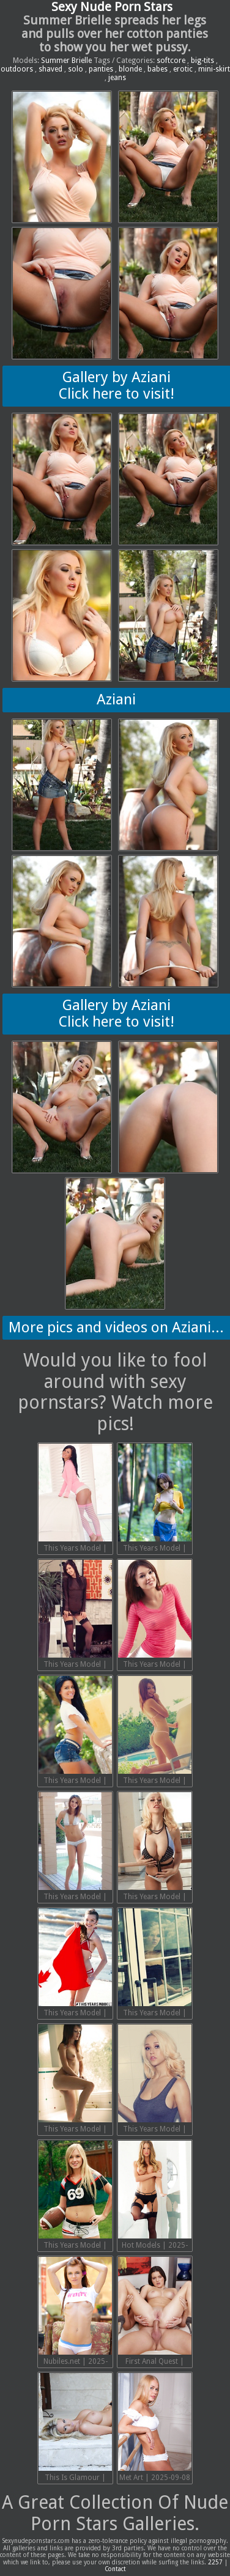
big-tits (202, 60)
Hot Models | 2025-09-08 (154, 2196)
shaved (50, 69)
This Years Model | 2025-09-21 (154, 1499)
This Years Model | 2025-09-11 (154, 2080)
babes (157, 69)
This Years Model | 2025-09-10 (75, 2196)
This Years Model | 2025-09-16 (75, 1847)
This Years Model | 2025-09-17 (154, 1731)
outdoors (17, 69)
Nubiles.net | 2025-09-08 (75, 2312)
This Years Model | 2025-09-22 (75, 1499)
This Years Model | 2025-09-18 (75, 1731)
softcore (171, 60)
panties (101, 69)
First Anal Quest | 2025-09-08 (154, 2312)
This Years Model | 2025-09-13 (154, 1964)
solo (75, 69)
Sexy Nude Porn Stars (111, 6)
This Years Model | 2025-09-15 (154, 1847)
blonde (130, 69)
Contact (115, 2569)
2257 (215, 2562)
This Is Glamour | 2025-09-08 (75, 2428)
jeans (117, 77)
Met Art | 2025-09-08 (154, 2427)
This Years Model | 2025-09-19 (154, 1615)
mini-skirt (214, 69)
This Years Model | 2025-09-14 (75, 1964)
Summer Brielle (66, 60)
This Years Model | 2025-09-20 (75, 1615)
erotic (183, 69)
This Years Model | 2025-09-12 (75, 2080)
